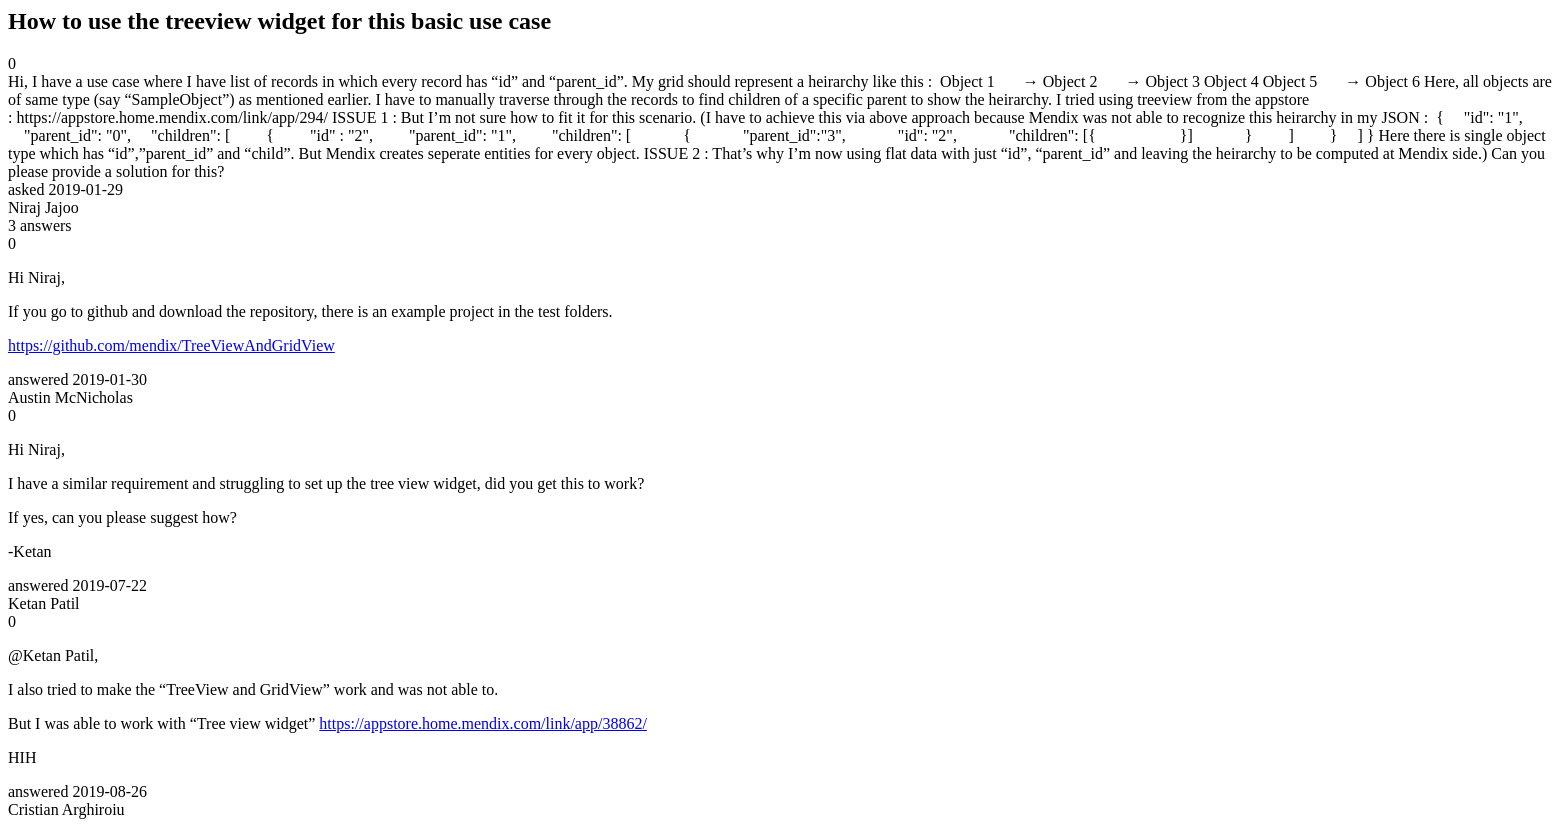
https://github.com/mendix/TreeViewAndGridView (171, 345)
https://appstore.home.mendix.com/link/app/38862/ (483, 723)
